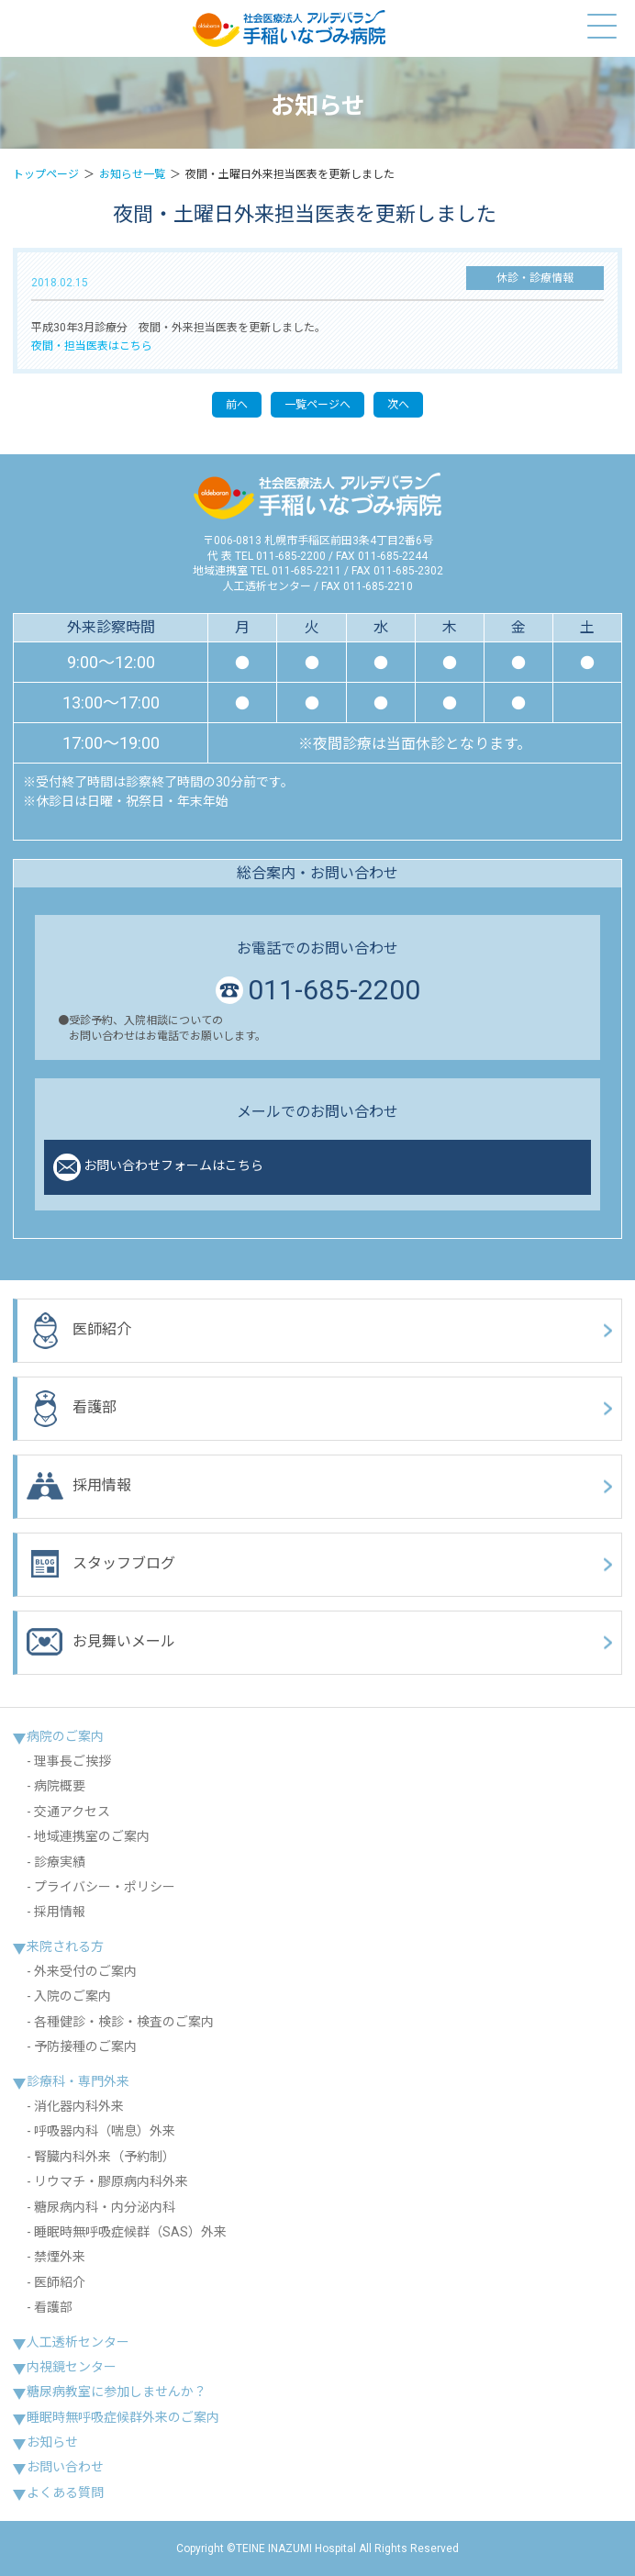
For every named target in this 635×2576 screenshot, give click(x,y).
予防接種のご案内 (85, 2046)
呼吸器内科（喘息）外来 (104, 2131)
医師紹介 (79, 1330)
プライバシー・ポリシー (104, 1886)
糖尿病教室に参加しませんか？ (116, 2391)
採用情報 (79, 1486)
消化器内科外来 (79, 2106)
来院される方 (65, 1946)
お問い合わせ (65, 2466)
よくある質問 (65, 2492)
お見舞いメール (101, 1642)
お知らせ (52, 2442)
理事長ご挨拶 (72, 1761)
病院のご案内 (65, 1736)
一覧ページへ (317, 404)
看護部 (72, 1408)
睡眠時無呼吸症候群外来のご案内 (123, 2417)
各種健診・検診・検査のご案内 (124, 2021)
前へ (237, 404)
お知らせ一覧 (132, 174)
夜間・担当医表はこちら (91, 346)
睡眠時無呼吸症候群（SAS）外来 (130, 2232)
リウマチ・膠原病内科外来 (111, 2181)
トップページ (46, 174)
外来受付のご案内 (85, 1971)
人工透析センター (78, 2342)
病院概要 (59, 1786)
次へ (398, 404)
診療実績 (59, 1862)
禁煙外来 (59, 2256)
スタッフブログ (101, 1564)
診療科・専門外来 (78, 2081)
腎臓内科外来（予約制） (104, 2156)
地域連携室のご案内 (92, 1836)
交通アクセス (72, 1811)
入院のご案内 (72, 1996)
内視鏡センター (72, 2366)
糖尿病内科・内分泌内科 (104, 2207)
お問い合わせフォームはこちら (158, 1167)
